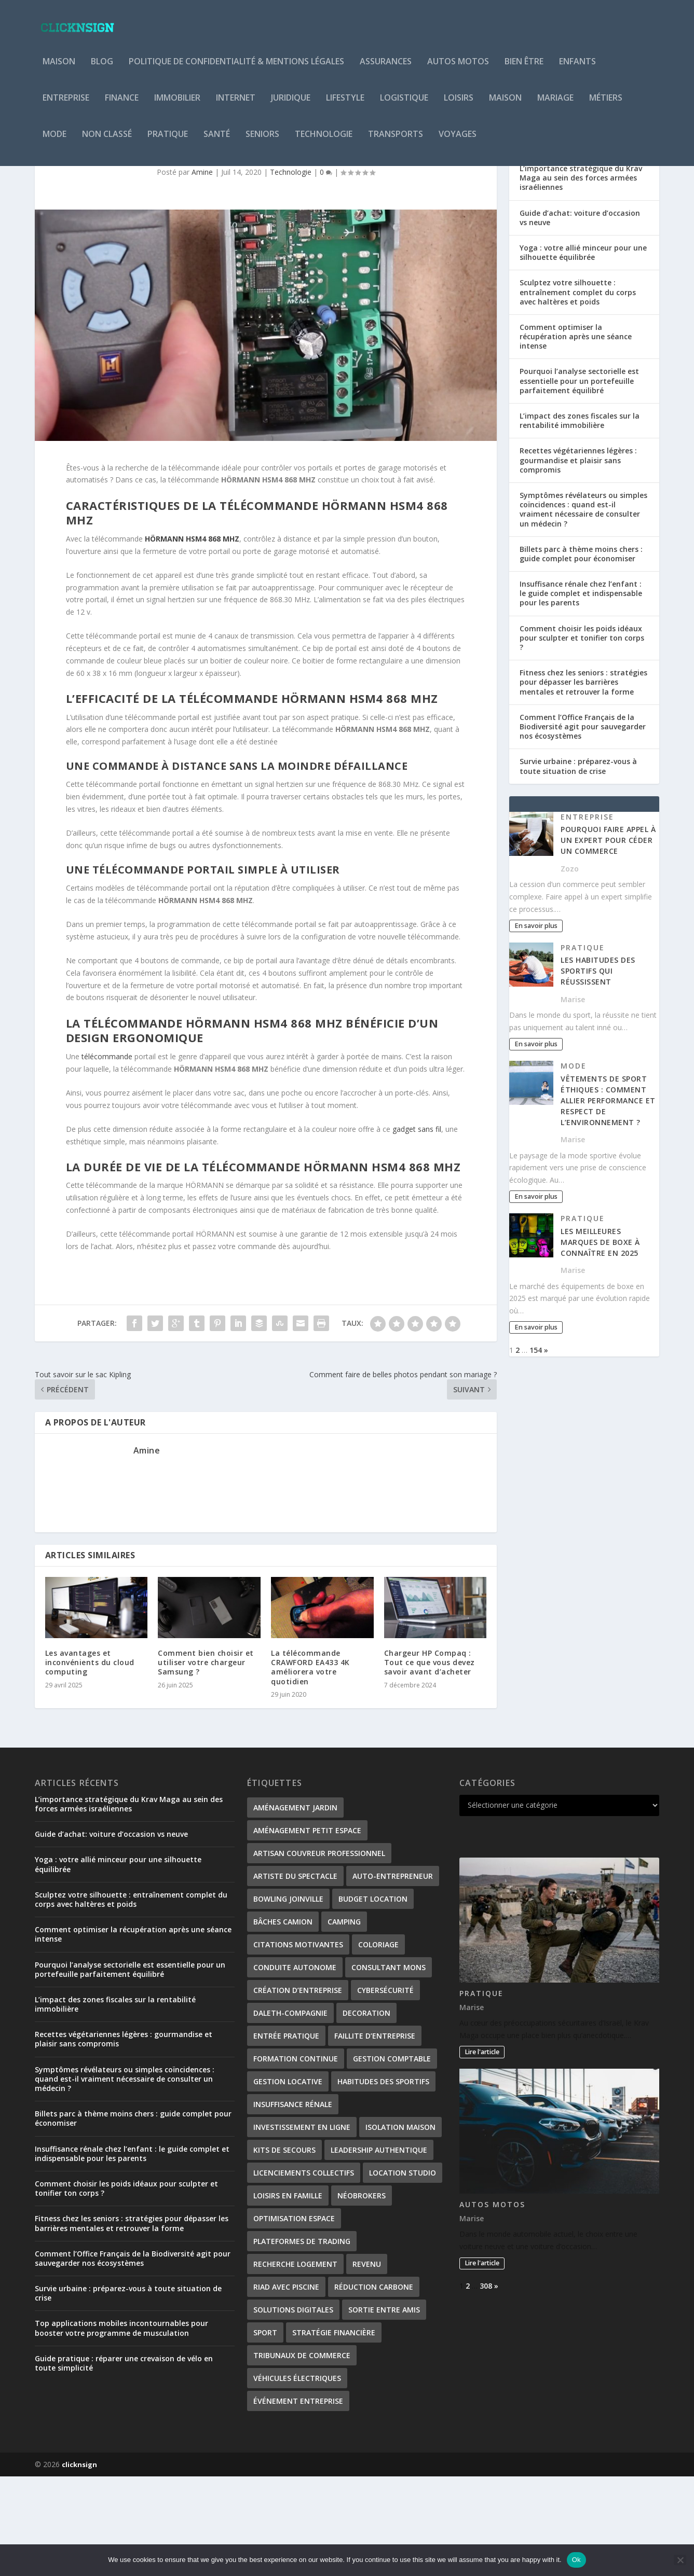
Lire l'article (482, 2151)
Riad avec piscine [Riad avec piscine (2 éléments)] (286, 2386)
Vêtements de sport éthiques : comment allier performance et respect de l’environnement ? (608, 1200)
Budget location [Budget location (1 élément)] (372, 1998)
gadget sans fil (416, 1229)
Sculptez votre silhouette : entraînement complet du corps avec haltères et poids (578, 391)
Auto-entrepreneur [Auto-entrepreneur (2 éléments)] (392, 1976)
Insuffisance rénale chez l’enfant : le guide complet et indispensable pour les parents (581, 692)
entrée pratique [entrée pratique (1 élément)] (286, 2135)
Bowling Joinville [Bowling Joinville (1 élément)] (288, 1998)
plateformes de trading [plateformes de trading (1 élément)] (301, 2341)
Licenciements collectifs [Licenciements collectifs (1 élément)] (303, 2272)
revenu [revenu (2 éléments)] (366, 2364)
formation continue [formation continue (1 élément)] (295, 2158)
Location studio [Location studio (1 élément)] (402, 2272)
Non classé (107, 142)
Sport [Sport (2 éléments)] (265, 2432)
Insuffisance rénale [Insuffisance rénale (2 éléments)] (292, 2204)
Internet (235, 105)
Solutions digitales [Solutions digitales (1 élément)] (293, 2409)
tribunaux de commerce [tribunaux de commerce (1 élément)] (301, 2455)
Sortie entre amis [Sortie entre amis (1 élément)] (384, 2409)
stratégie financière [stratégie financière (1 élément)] (333, 2432)
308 (486, 2385)
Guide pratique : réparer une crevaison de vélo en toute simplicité (124, 2462)
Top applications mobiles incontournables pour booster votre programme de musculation (121, 2427)
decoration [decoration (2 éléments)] (366, 2112)
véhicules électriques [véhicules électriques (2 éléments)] (297, 2478)
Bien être (524, 69)
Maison (59, 69)
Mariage (555, 105)
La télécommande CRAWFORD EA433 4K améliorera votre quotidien (310, 1767)
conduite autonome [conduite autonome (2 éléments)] (294, 2067)
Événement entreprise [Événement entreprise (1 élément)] (298, 2500)
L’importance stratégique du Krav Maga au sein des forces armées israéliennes (581, 277)
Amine (202, 271)
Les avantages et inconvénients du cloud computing (89, 1762)
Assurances (386, 69)
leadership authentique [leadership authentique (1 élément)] (379, 2249)
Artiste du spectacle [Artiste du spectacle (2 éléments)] (295, 1976)
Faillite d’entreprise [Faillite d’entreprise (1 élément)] (374, 2135)
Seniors (262, 142)
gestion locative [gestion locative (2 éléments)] (287, 2181)
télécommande (106, 1156)
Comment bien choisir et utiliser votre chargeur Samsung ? (206, 1762)
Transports (395, 142)
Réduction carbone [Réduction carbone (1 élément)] (373, 2386)
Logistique (404, 105)
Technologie (323, 142)
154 (535, 1450)
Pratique (167, 142)
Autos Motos (458, 69)
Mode (54, 142)
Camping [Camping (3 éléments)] (344, 2021)
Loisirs (458, 105)
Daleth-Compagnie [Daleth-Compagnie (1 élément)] (290, 2112)
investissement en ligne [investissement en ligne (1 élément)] (301, 2227)
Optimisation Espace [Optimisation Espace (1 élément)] (294, 2318)
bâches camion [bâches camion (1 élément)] (282, 2021)
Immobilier (177, 105)
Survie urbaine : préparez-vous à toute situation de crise (578, 865)
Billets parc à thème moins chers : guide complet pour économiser (581, 653)
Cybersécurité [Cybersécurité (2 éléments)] (385, 2090)
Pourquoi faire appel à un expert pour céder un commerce (608, 939)
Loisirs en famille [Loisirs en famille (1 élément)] (287, 2295)
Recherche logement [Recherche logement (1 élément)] (295, 2364)
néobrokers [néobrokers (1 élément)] (361, 2295)
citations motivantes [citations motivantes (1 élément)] (298, 2044)
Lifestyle (345, 105)
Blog (102, 69)
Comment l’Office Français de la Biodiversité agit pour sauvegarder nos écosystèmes (583, 826)
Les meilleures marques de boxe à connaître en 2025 (600, 1342)
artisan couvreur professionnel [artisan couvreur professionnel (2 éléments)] (319, 1953)
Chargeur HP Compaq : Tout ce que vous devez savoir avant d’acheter (429, 1762)
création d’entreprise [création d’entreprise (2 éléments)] (297, 2090)
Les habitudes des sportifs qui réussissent (598, 1070)
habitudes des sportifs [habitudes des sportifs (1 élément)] (383, 2181)
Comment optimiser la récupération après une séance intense (576, 436)
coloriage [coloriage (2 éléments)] (378, 2044)
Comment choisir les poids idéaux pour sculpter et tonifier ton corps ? (582, 737)
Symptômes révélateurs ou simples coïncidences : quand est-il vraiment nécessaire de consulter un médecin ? (583, 609)
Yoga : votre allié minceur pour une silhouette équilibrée (583, 352)
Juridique (290, 105)
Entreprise (66, 105)
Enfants (577, 69)
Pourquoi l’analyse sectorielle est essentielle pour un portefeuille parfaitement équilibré (579, 480)
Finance (122, 105)
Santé (216, 142)
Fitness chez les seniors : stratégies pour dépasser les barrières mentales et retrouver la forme (583, 781)
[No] (680, 2560)
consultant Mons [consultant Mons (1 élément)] (388, 2067)
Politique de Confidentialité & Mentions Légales (236, 69)
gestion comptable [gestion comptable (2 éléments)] (392, 2158)
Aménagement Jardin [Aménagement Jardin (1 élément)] (295, 1907)
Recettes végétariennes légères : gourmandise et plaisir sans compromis (578, 559)
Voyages (458, 142)
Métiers (605, 105)
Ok (576, 2560)
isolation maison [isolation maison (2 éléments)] (400, 2227)
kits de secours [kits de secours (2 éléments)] (284, 2249)
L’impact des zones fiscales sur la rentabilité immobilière (579, 520)
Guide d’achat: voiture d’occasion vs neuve (580, 317)
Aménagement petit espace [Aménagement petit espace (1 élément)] (307, 1930)
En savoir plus (535, 1025)
